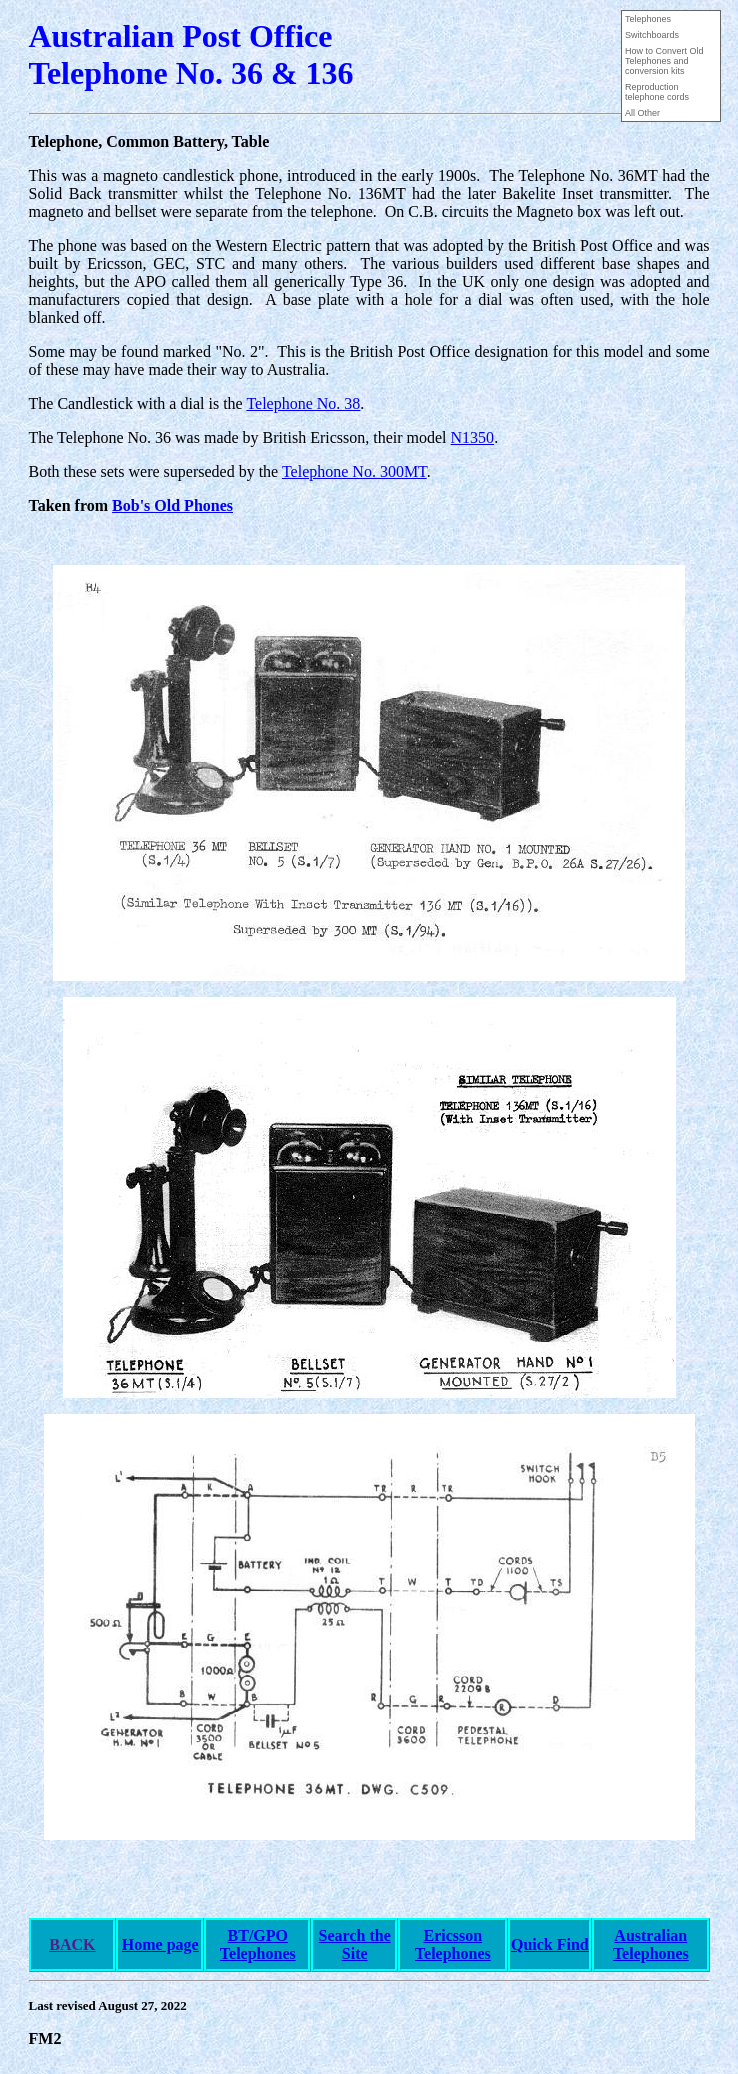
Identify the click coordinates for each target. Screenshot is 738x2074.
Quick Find (550, 1944)
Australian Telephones (651, 1944)
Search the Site (355, 1944)
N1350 (473, 437)
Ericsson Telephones (453, 1944)
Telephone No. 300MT (354, 471)
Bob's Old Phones (172, 505)
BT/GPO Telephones (258, 1944)
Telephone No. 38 (303, 403)
